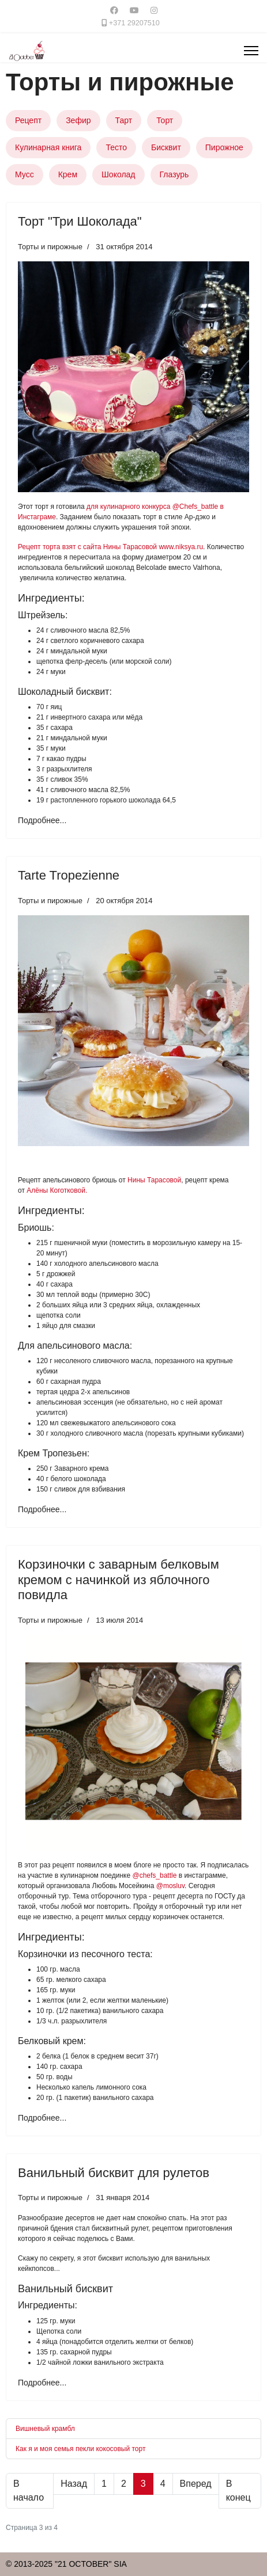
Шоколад (118, 174)
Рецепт (28, 120)
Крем (67, 174)
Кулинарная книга (48, 147)
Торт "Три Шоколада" (80, 221)
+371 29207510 (134, 23)
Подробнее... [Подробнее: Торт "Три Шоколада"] (42, 820)
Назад (74, 2484)
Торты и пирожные (50, 246)
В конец (238, 2490)
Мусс (24, 174)
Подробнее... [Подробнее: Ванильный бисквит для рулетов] (42, 2382)
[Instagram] (154, 10)
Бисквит (166, 147)
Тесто (116, 147)
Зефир (78, 120)
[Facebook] (114, 10)
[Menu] (251, 50)
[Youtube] (134, 10)
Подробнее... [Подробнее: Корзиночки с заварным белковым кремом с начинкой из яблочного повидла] (42, 2117)
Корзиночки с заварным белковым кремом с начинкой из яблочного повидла (118, 1579)
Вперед (196, 2484)
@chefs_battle (154, 1875)
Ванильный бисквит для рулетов (113, 2173)
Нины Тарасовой (154, 1180)
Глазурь (174, 174)
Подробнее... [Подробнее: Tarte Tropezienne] (42, 1509)
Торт (164, 120)
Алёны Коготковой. (57, 1190)
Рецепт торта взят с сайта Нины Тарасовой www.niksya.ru (110, 547)
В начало (28, 2490)
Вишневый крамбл (45, 2429)
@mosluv (170, 1886)
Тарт (124, 120)
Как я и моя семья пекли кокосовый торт (80, 2449)
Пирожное (224, 147)
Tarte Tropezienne (68, 875)
